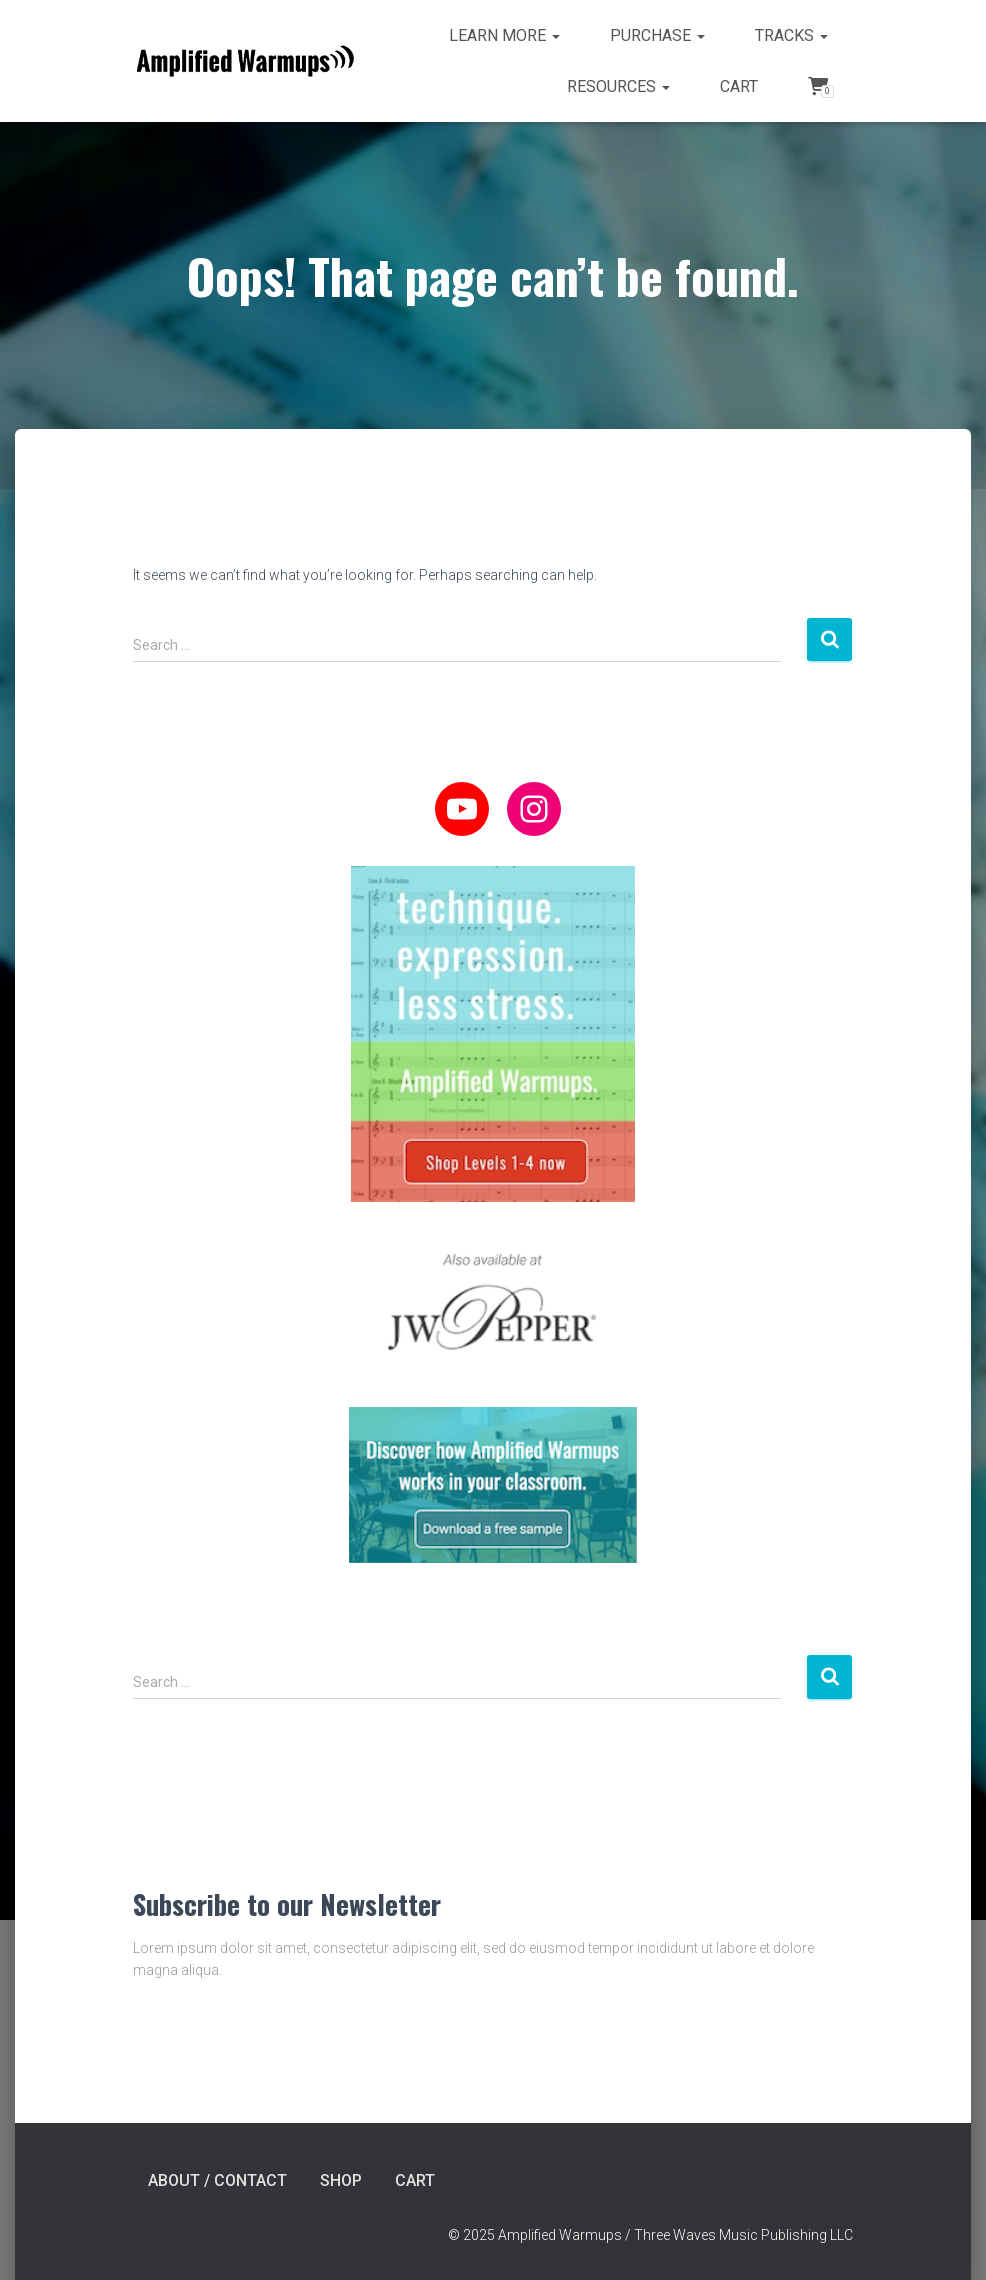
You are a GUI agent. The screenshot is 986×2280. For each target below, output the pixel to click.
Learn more (504, 35)
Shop (341, 2180)
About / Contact (217, 2180)
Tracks (791, 35)
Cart (739, 86)
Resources (618, 86)
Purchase (657, 35)
